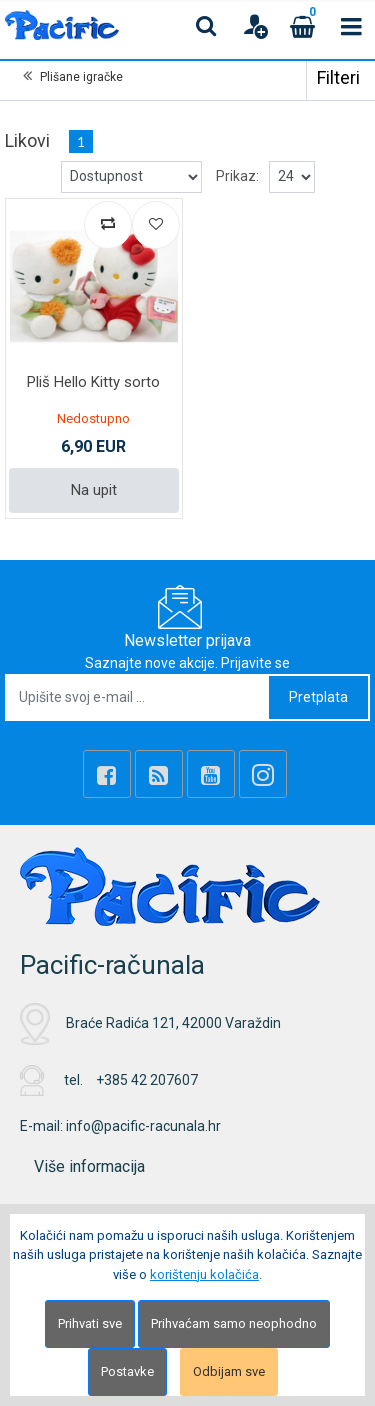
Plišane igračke (81, 77)
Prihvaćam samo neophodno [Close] (234, 1323)
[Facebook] (107, 774)
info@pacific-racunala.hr (143, 1126)
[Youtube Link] (211, 774)
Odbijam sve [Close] (229, 1371)
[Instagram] (263, 774)
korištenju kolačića (204, 1274)
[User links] (255, 26)
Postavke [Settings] (127, 1371)
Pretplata (318, 697)
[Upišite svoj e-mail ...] (138, 697)
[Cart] (303, 26)
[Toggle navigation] (351, 26)
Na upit (94, 490)
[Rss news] (159, 774)
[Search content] (207, 26)
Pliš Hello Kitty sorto (93, 382)
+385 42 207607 (147, 1080)
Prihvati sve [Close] (90, 1323)
